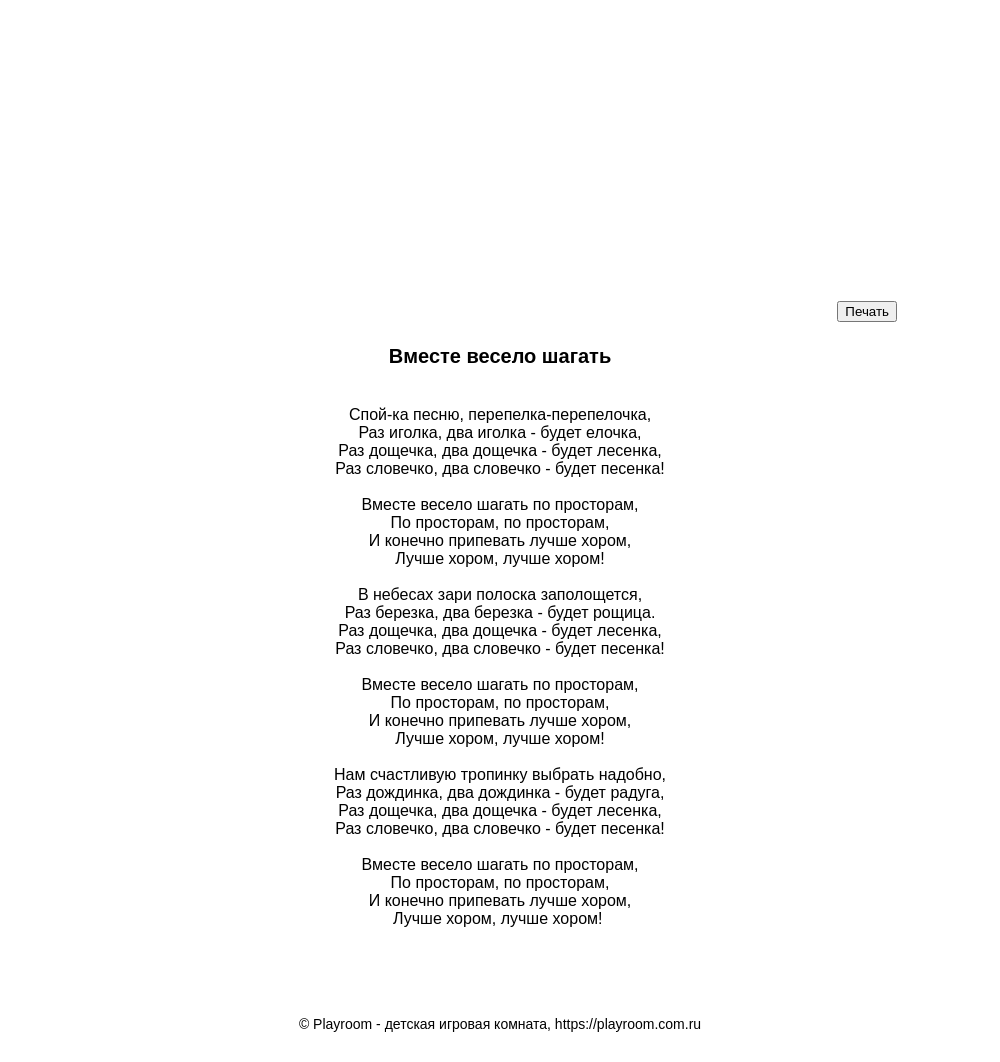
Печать (867, 311)
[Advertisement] (500, 140)
